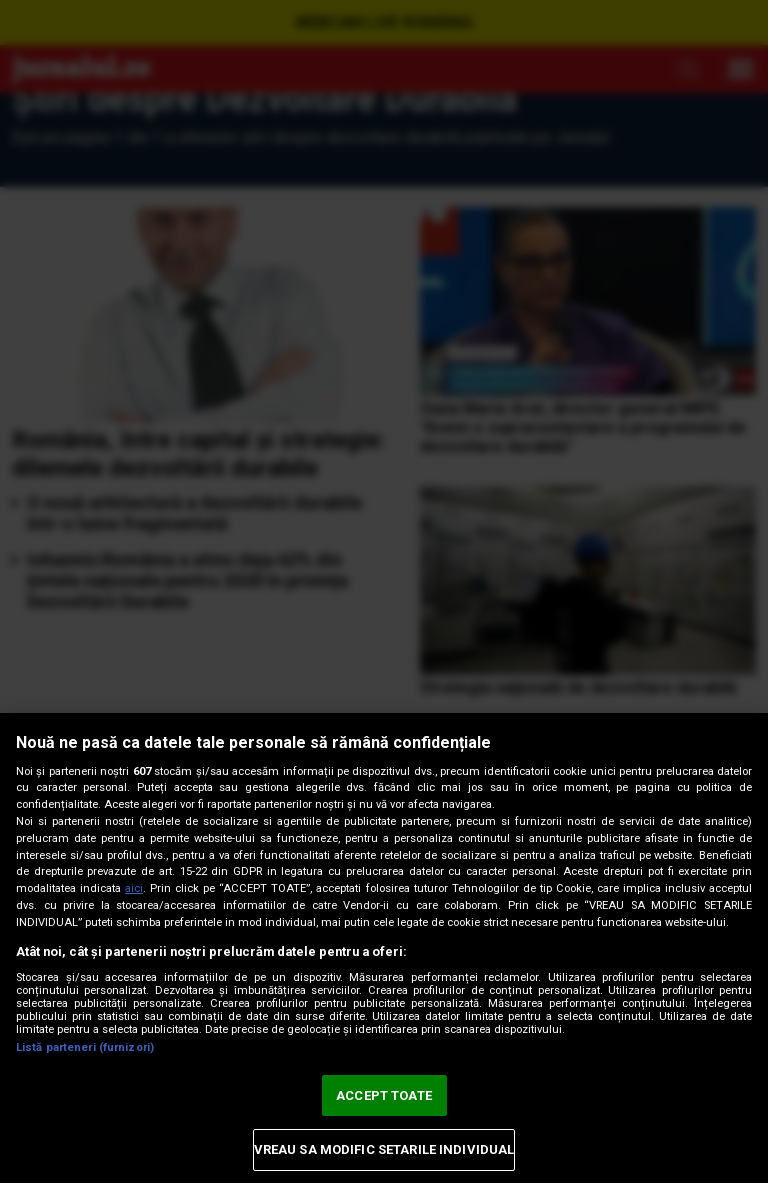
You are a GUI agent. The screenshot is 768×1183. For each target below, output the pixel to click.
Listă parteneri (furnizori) (85, 1047)
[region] (384, 948)
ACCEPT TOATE (384, 1095)
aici (134, 888)
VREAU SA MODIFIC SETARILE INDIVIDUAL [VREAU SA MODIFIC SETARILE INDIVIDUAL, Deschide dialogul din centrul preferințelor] (384, 1149)
